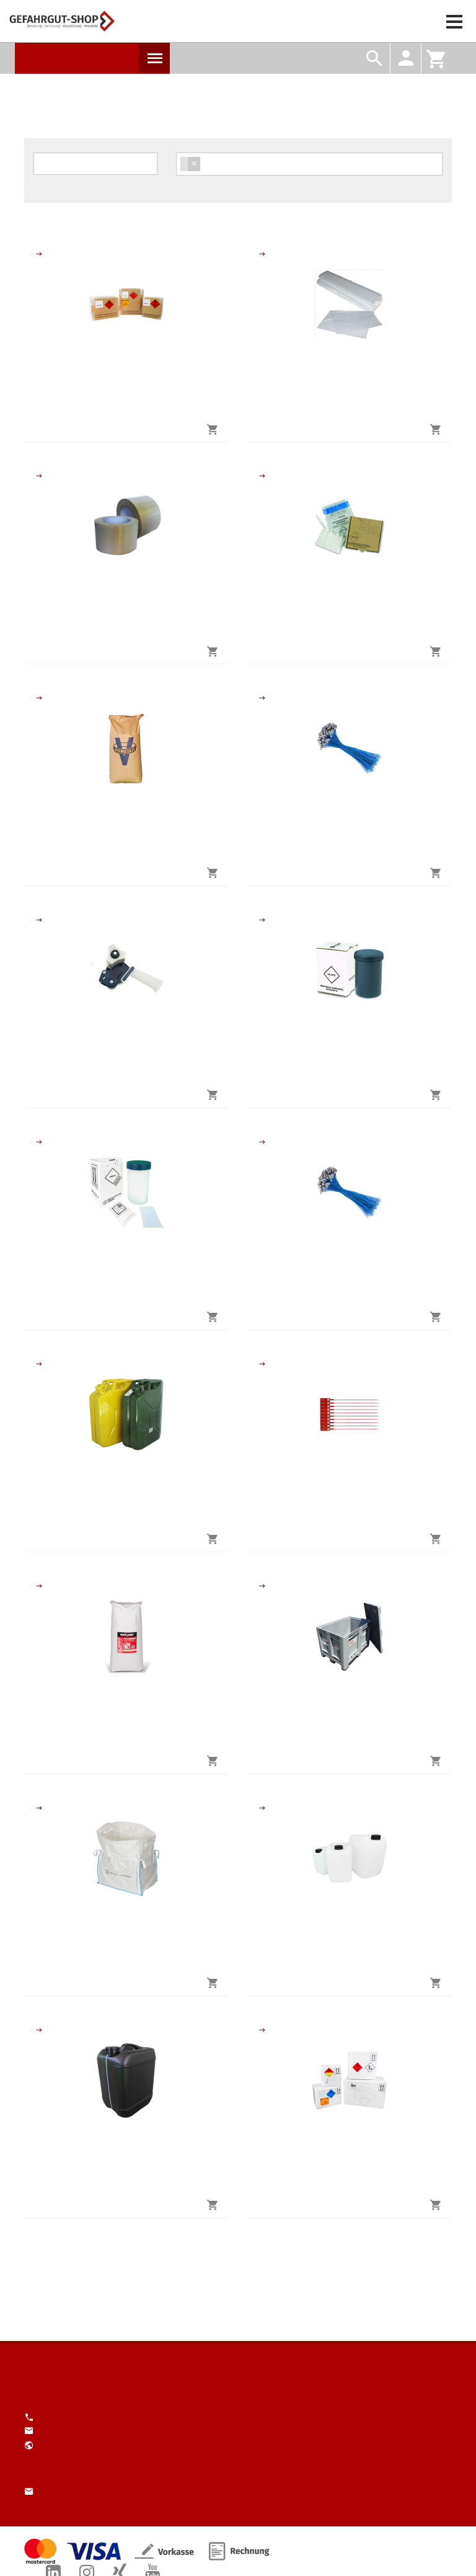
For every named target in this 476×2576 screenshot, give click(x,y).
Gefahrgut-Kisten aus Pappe (39, 254)
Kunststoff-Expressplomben (262, 698)
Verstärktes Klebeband (39, 476)
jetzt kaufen (131, 429)
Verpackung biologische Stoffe (262, 476)
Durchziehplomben (262, 1364)
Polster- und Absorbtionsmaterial (39, 698)
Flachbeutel (262, 254)
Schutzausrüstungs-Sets (262, 1142)
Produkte (154, 58)
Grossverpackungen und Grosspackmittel (262, 1586)
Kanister (39, 1364)
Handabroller (39, 920)
